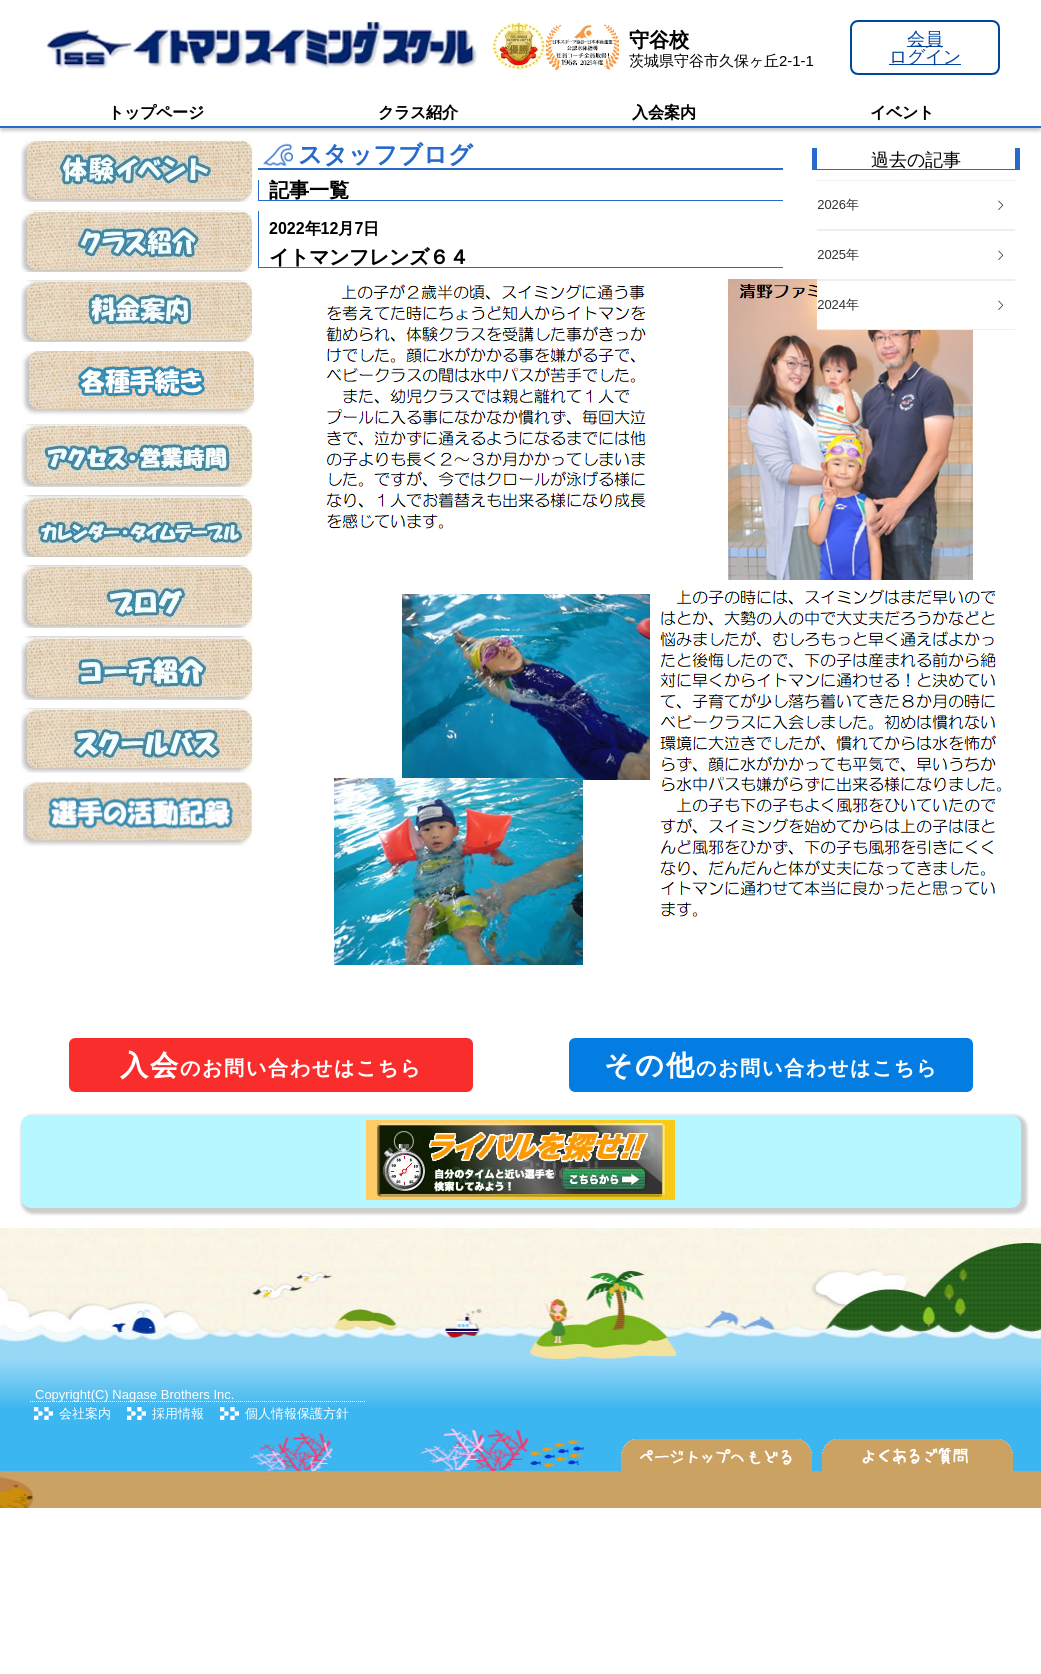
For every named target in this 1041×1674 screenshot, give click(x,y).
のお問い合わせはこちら (271, 1065)
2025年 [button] (912, 254)
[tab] (916, 305)
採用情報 (178, 1413)
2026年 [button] (912, 204)
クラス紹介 (418, 112)
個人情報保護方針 (297, 1413)
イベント (902, 112)
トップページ (156, 112)
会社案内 (85, 1413)
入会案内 (664, 112)
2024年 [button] (912, 304)
